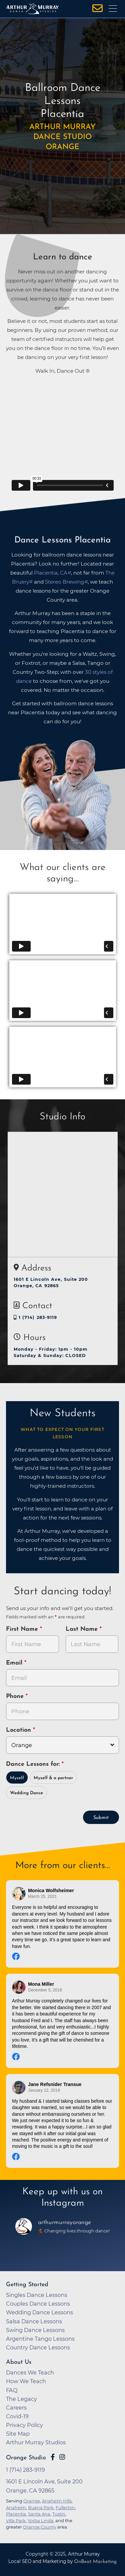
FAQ (12, 2390)
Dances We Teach (30, 2372)
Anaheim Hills (57, 2500)
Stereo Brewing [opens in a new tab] (64, 582)
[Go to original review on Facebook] (62, 1957)
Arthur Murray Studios (36, 2442)
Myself (17, 1778)
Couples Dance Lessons (38, 2303)
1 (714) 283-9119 (35, 1317)
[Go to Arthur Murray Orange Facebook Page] (53, 2457)
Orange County (39, 2527)
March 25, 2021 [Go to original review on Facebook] (42, 1896)
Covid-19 (17, 2416)
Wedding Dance (26, 1793)
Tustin (58, 2514)
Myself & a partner (53, 1778)
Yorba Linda (40, 2520)
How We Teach (26, 2381)
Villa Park (16, 2520)
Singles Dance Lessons (36, 2295)
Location (19, 1730)
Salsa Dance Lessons (34, 2321)
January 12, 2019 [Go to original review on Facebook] (44, 2090)
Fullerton (65, 2507)
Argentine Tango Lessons (40, 2338)
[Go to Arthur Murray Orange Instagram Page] (62, 2457)
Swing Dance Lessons (35, 2330)
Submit (101, 1817)
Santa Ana (39, 2514)
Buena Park (41, 2507)
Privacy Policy (24, 2425)
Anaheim (16, 2507)
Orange (31, 2500)
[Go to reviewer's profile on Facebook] (19, 1893)
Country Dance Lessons (38, 2347)
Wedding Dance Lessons (39, 2312)
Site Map (18, 2433)
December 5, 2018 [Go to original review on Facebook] (45, 1990)
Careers (16, 2407)
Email (15, 1663)
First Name (23, 1629)
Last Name (83, 1629)
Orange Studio (26, 2458)
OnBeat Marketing (95, 2561)
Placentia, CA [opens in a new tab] (50, 573)
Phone (16, 1696)
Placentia (16, 2514)
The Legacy (21, 2399)
